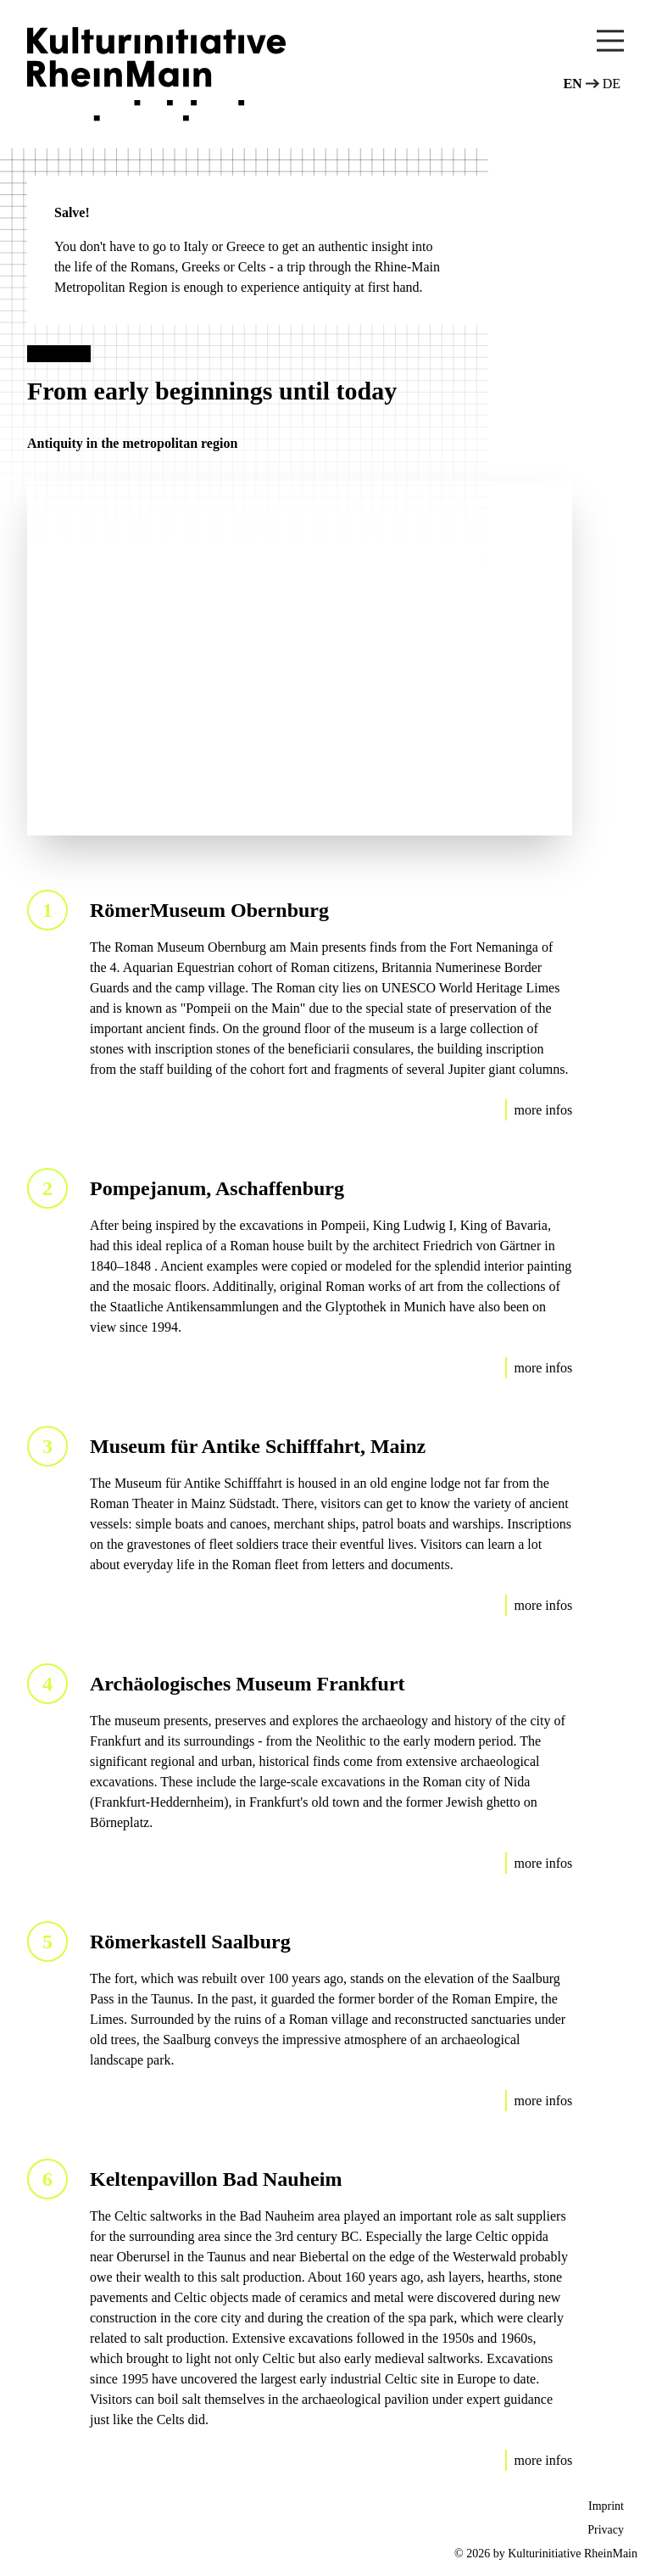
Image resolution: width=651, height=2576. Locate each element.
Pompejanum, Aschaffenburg (217, 1188)
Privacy (605, 2529)
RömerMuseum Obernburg (209, 910)
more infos (543, 1110)
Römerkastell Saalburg (190, 1942)
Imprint (606, 2506)
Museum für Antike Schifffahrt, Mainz (258, 1446)
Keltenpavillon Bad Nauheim (216, 2179)
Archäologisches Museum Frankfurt (247, 1684)
